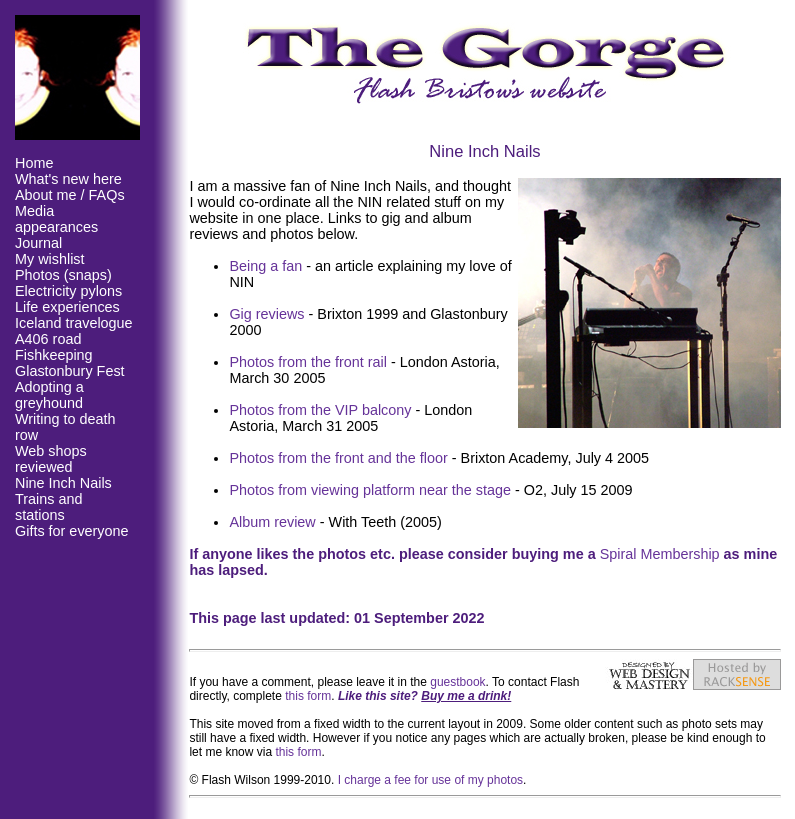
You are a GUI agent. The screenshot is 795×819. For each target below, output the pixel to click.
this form (308, 696)
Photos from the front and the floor (338, 458)
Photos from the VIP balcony (320, 410)
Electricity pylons (68, 291)
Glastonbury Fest (70, 371)
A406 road (48, 339)
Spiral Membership (660, 554)
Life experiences (67, 307)
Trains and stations (48, 507)
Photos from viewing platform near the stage (370, 490)
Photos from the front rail (308, 362)
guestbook (457, 682)
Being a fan (265, 266)
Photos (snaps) (63, 275)
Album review (272, 522)
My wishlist (50, 259)
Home (34, 163)
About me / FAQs (70, 195)
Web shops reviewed (51, 459)
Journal (38, 243)
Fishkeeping (54, 355)
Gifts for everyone (72, 531)
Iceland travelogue (74, 323)
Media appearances (56, 219)
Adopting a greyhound (49, 395)
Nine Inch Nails (63, 483)
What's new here (68, 179)
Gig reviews (266, 314)
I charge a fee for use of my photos (430, 780)
